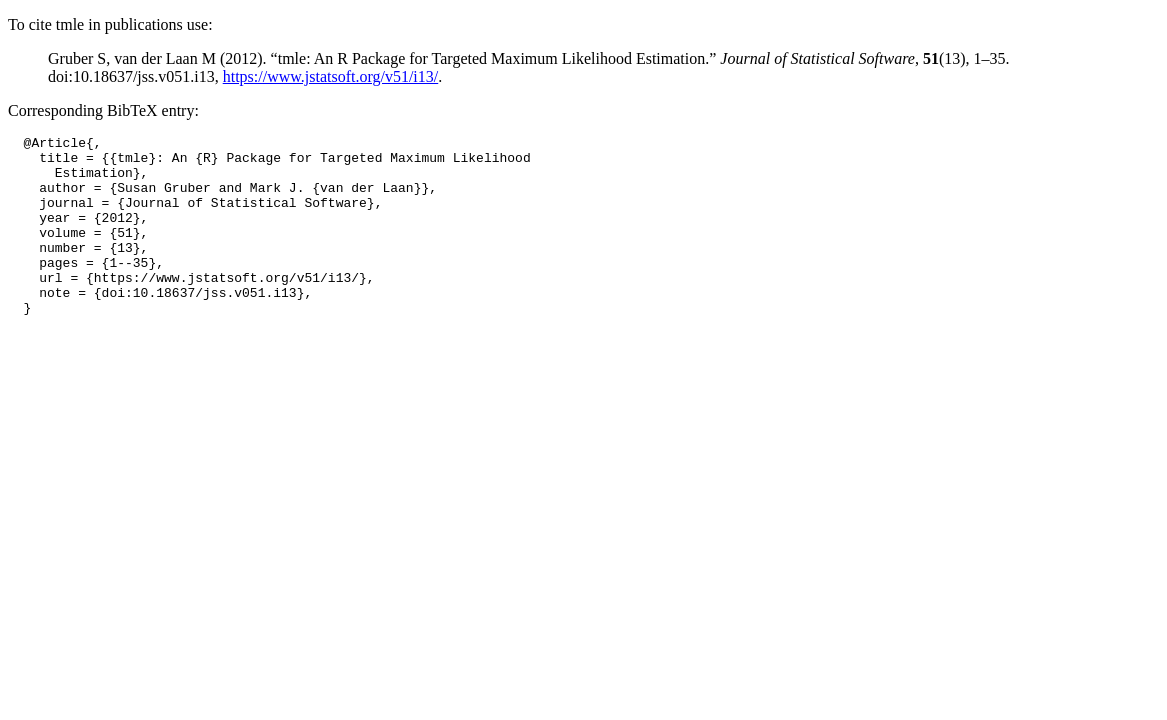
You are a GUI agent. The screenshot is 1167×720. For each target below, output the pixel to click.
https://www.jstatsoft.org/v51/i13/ (331, 76)
